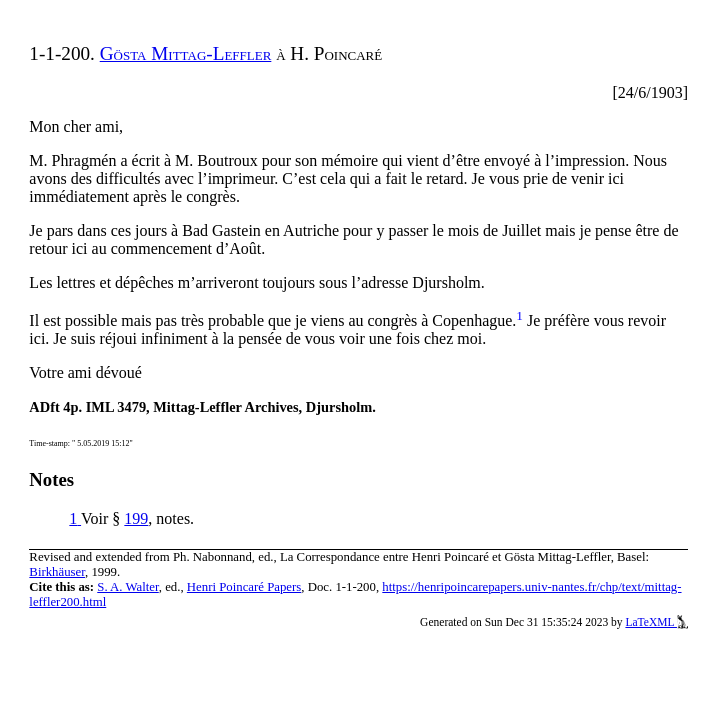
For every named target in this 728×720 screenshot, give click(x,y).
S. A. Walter (128, 587)
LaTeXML (656, 622)
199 (136, 518)
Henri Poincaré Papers (244, 587)
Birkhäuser (57, 572)
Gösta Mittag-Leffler (186, 53)
